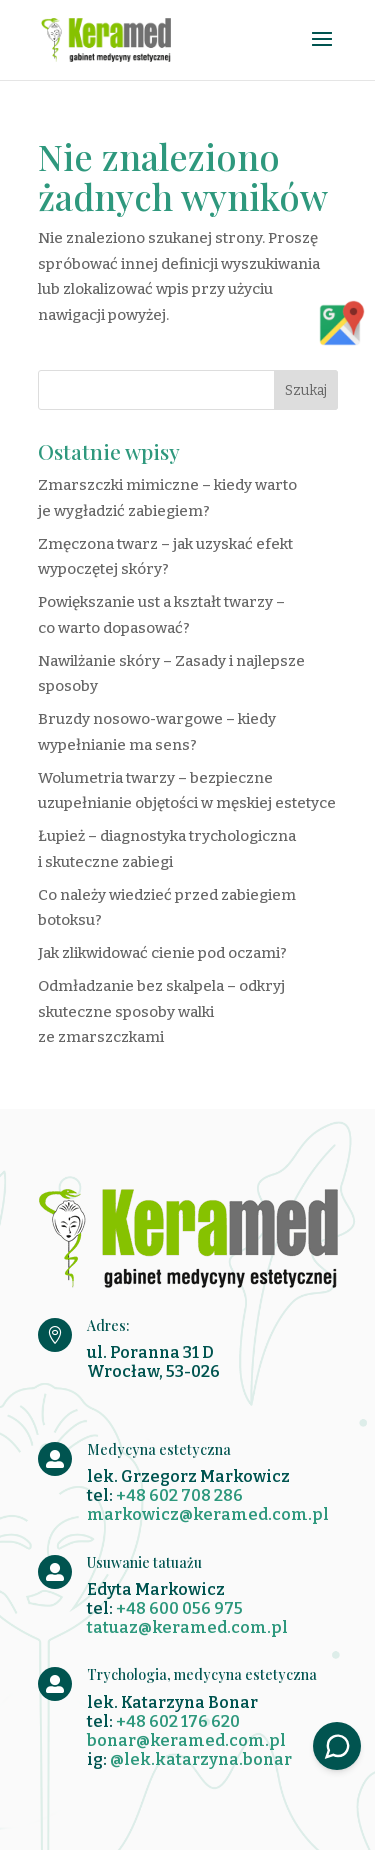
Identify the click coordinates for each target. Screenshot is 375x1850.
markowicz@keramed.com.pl (208, 1514)
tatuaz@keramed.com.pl (187, 1627)
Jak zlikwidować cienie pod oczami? (162, 953)
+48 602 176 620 (178, 1721)
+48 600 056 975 (179, 1608)
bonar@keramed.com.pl (186, 1740)
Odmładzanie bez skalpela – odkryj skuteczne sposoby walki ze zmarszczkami (161, 1011)
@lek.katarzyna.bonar (201, 1759)
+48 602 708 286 (179, 1495)
